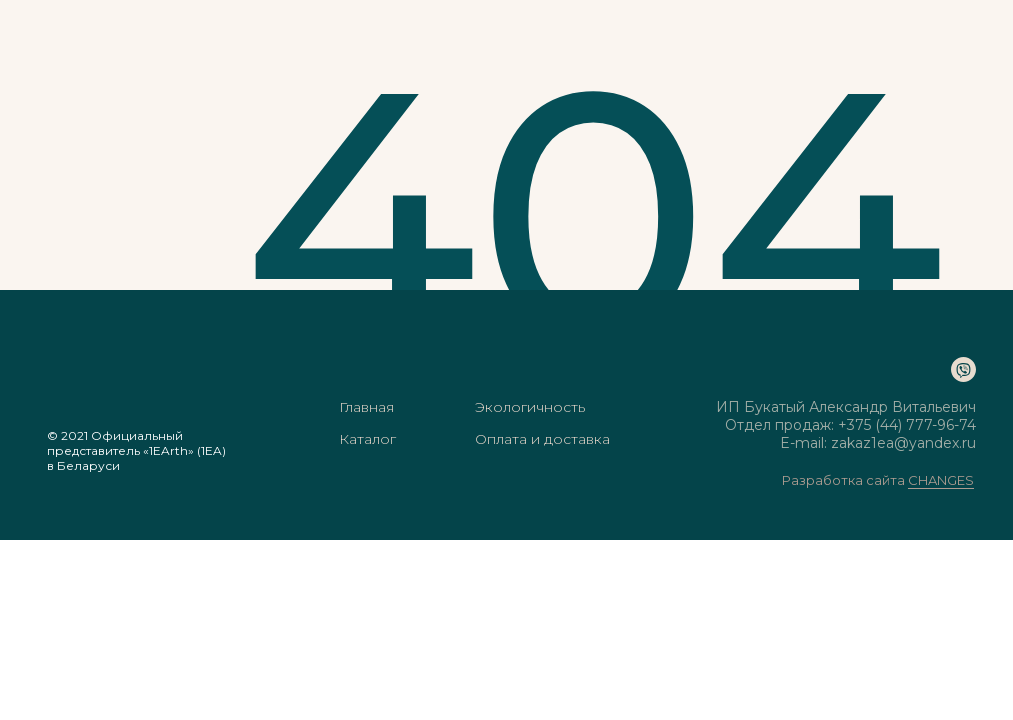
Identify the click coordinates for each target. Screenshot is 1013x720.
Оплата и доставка (542, 439)
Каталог (367, 439)
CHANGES (941, 480)
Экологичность (530, 407)
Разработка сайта (845, 480)
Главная (366, 407)
